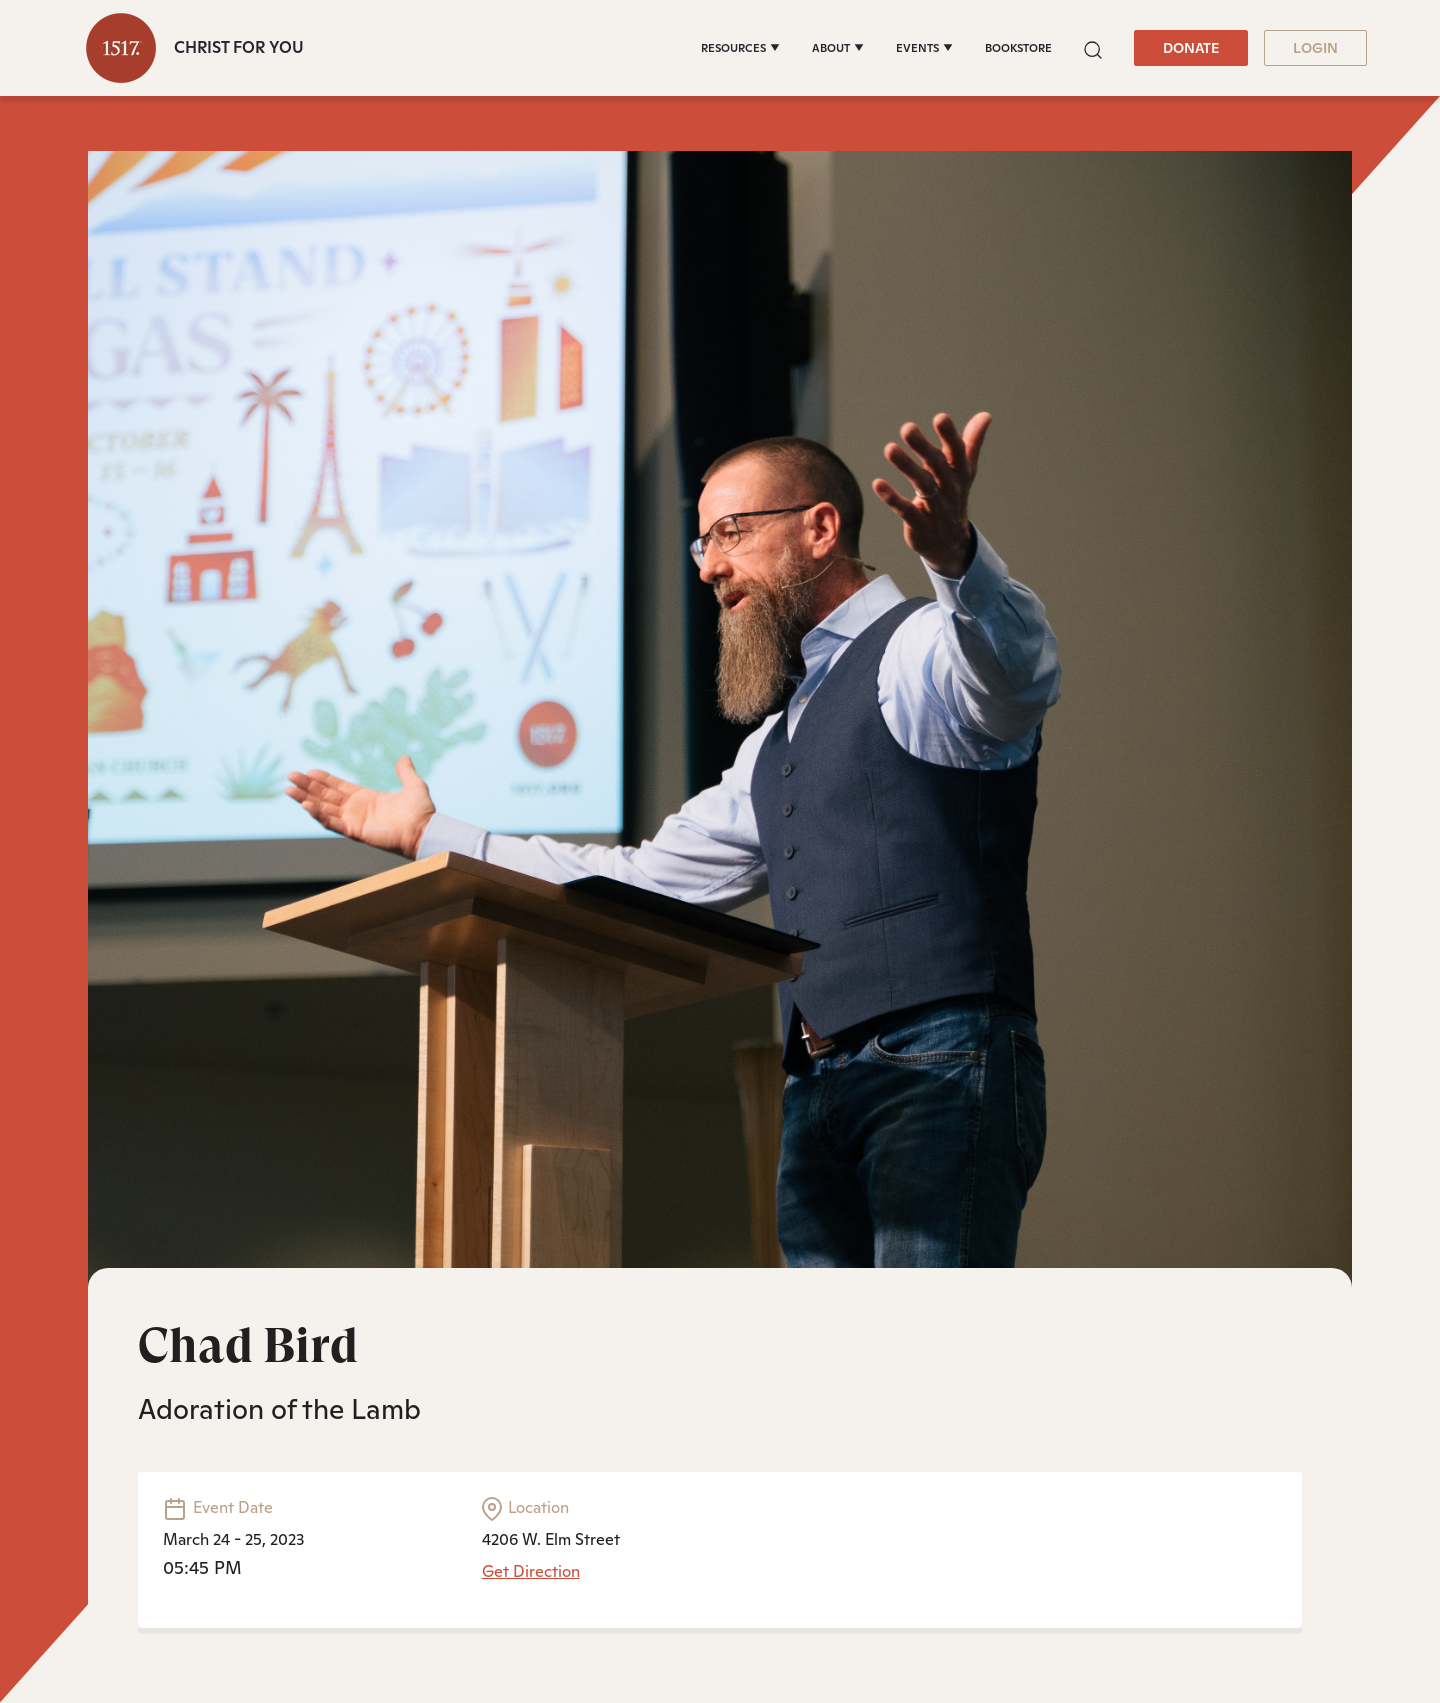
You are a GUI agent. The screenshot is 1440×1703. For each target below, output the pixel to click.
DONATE (1191, 48)
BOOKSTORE (1018, 48)
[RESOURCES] (740, 48)
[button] (1093, 47)
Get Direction (531, 1571)
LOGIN (1315, 48)
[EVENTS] (924, 48)
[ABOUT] (838, 48)
